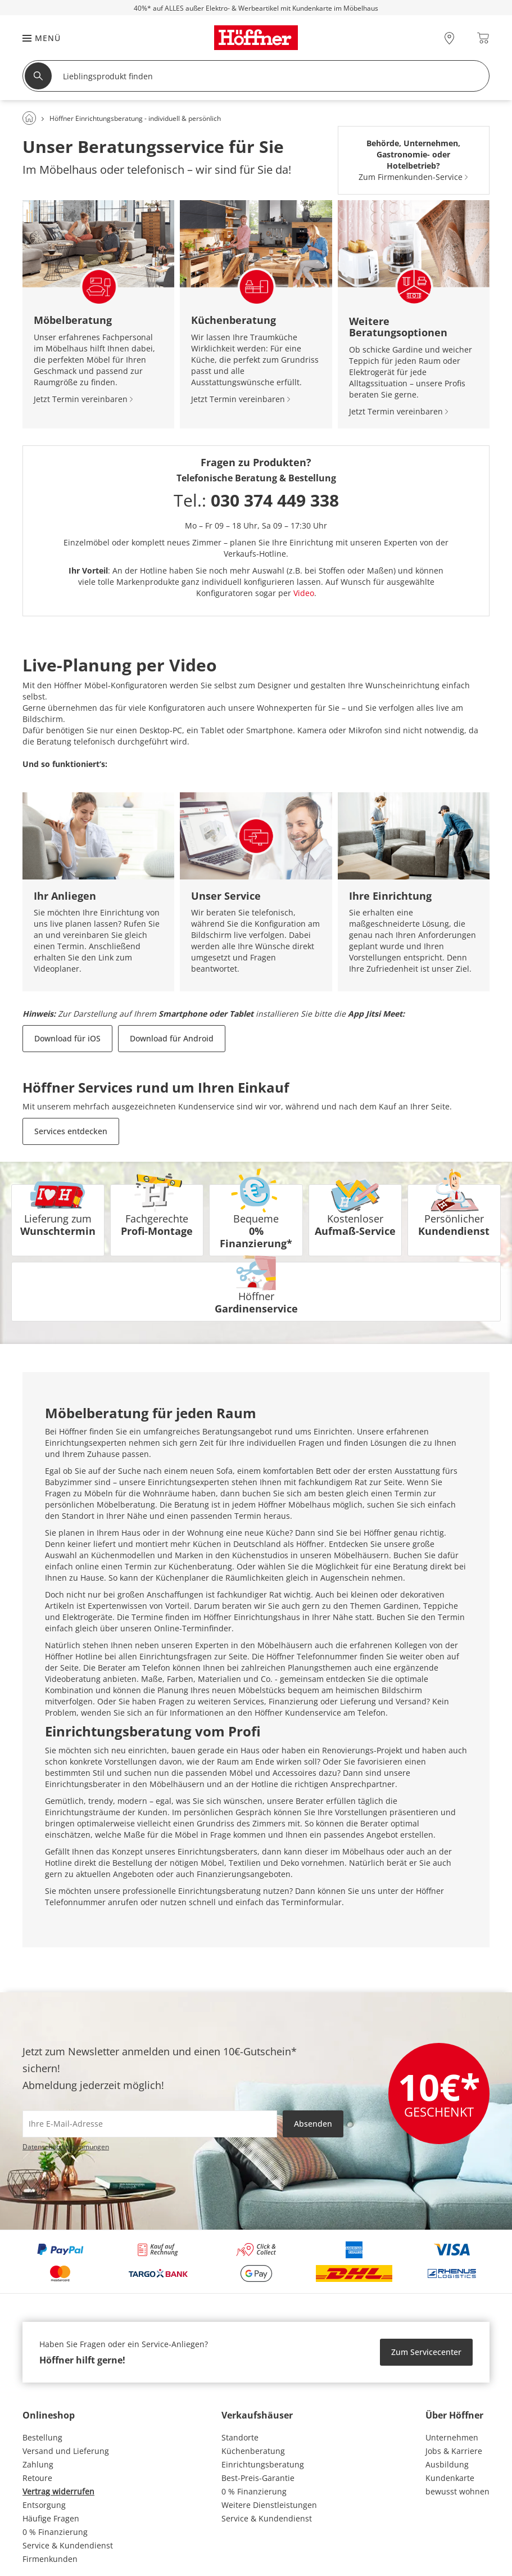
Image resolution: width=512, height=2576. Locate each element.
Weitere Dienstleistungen (269, 2505)
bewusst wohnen (457, 2491)
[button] (36, 38)
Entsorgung (44, 2505)
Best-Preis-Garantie (257, 2478)
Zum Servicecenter (426, 2352)
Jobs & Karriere (453, 2451)
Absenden (313, 2123)
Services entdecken (70, 1131)
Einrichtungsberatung (262, 2464)
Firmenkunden (50, 2559)
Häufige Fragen (50, 2518)
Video (303, 593)
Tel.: (256, 500)
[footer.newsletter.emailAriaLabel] (149, 2123)
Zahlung (37, 2464)
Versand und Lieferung (65, 2451)
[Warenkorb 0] (483, 37)
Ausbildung (447, 2464)
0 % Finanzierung (55, 2532)
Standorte (240, 2437)
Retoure (37, 2478)
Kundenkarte (449, 2478)
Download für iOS (67, 1038)
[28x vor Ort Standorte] (449, 37)
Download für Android (172, 1038)
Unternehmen (451, 2437)
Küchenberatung (253, 2451)
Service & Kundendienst (67, 2545)
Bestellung (42, 2437)
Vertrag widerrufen (58, 2491)
